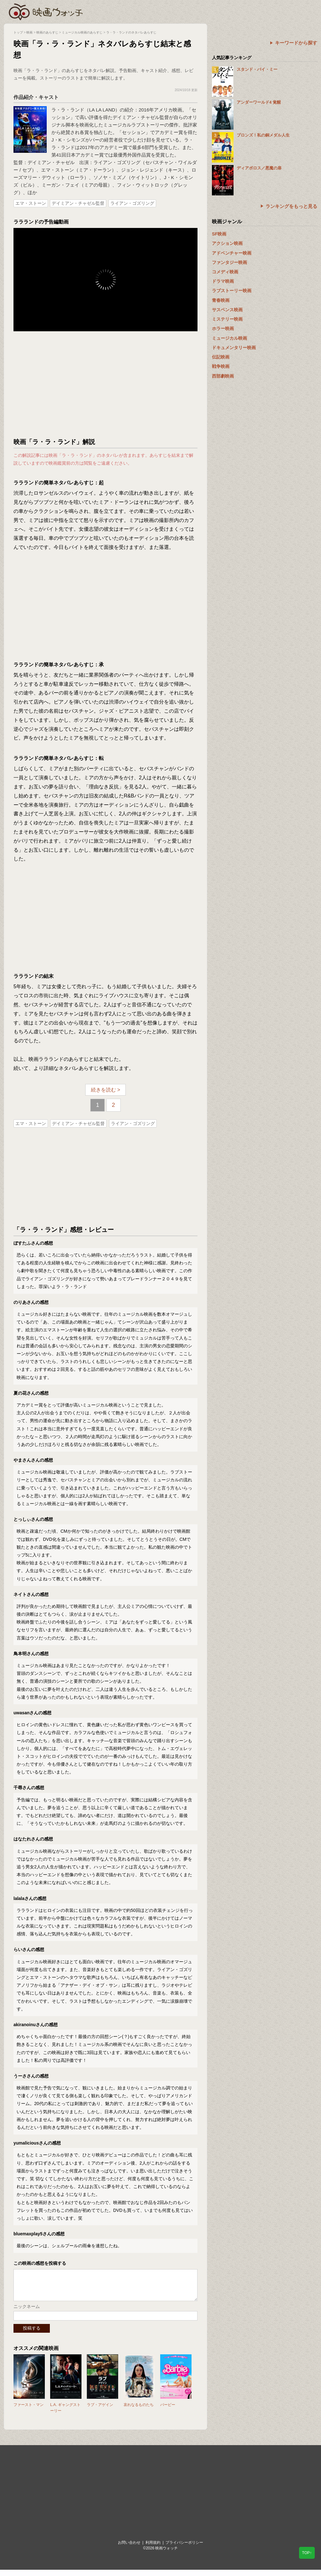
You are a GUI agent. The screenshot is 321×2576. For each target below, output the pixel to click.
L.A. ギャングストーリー (65, 2414)
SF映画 (219, 233)
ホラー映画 (223, 328)
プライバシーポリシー (184, 2549)
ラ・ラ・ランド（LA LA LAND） (85, 109)
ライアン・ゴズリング (132, 203)
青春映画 (220, 300)
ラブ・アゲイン (100, 2411)
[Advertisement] (105, 384)
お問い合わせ (129, 2549)
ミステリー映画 (227, 319)
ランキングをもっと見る (291, 206)
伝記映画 (220, 356)
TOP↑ (307, 2553)
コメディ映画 (225, 271)
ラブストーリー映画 (231, 290)
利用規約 (152, 2549)
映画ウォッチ (46, 11)
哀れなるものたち (139, 2411)
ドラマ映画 (223, 281)
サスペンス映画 (227, 309)
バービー (167, 2411)
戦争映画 (220, 366)
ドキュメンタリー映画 (234, 347)
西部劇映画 (223, 376)
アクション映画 (227, 243)
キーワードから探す (296, 42)
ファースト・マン (28, 2411)
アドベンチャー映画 (231, 253)
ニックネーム (26, 2312)
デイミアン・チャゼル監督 (78, 203)
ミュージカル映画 (229, 338)
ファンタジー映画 (229, 262)
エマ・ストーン (30, 203)
